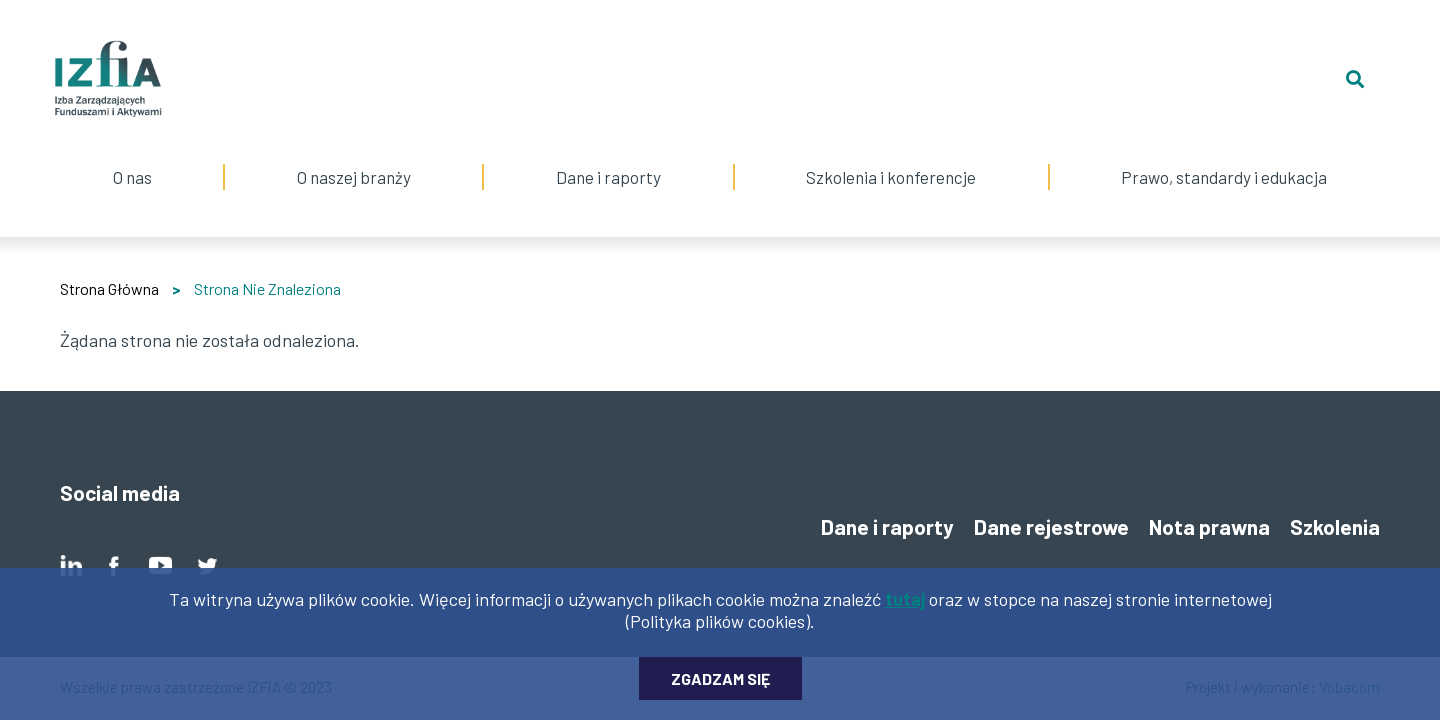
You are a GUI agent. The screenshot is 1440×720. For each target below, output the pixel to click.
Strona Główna (109, 288)
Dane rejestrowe (1051, 526)
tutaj (905, 609)
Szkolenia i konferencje (891, 152)
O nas (132, 152)
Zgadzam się (720, 688)
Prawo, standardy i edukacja (1224, 152)
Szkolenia (1335, 526)
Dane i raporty (608, 177)
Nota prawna (1209, 526)
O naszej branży (353, 152)
